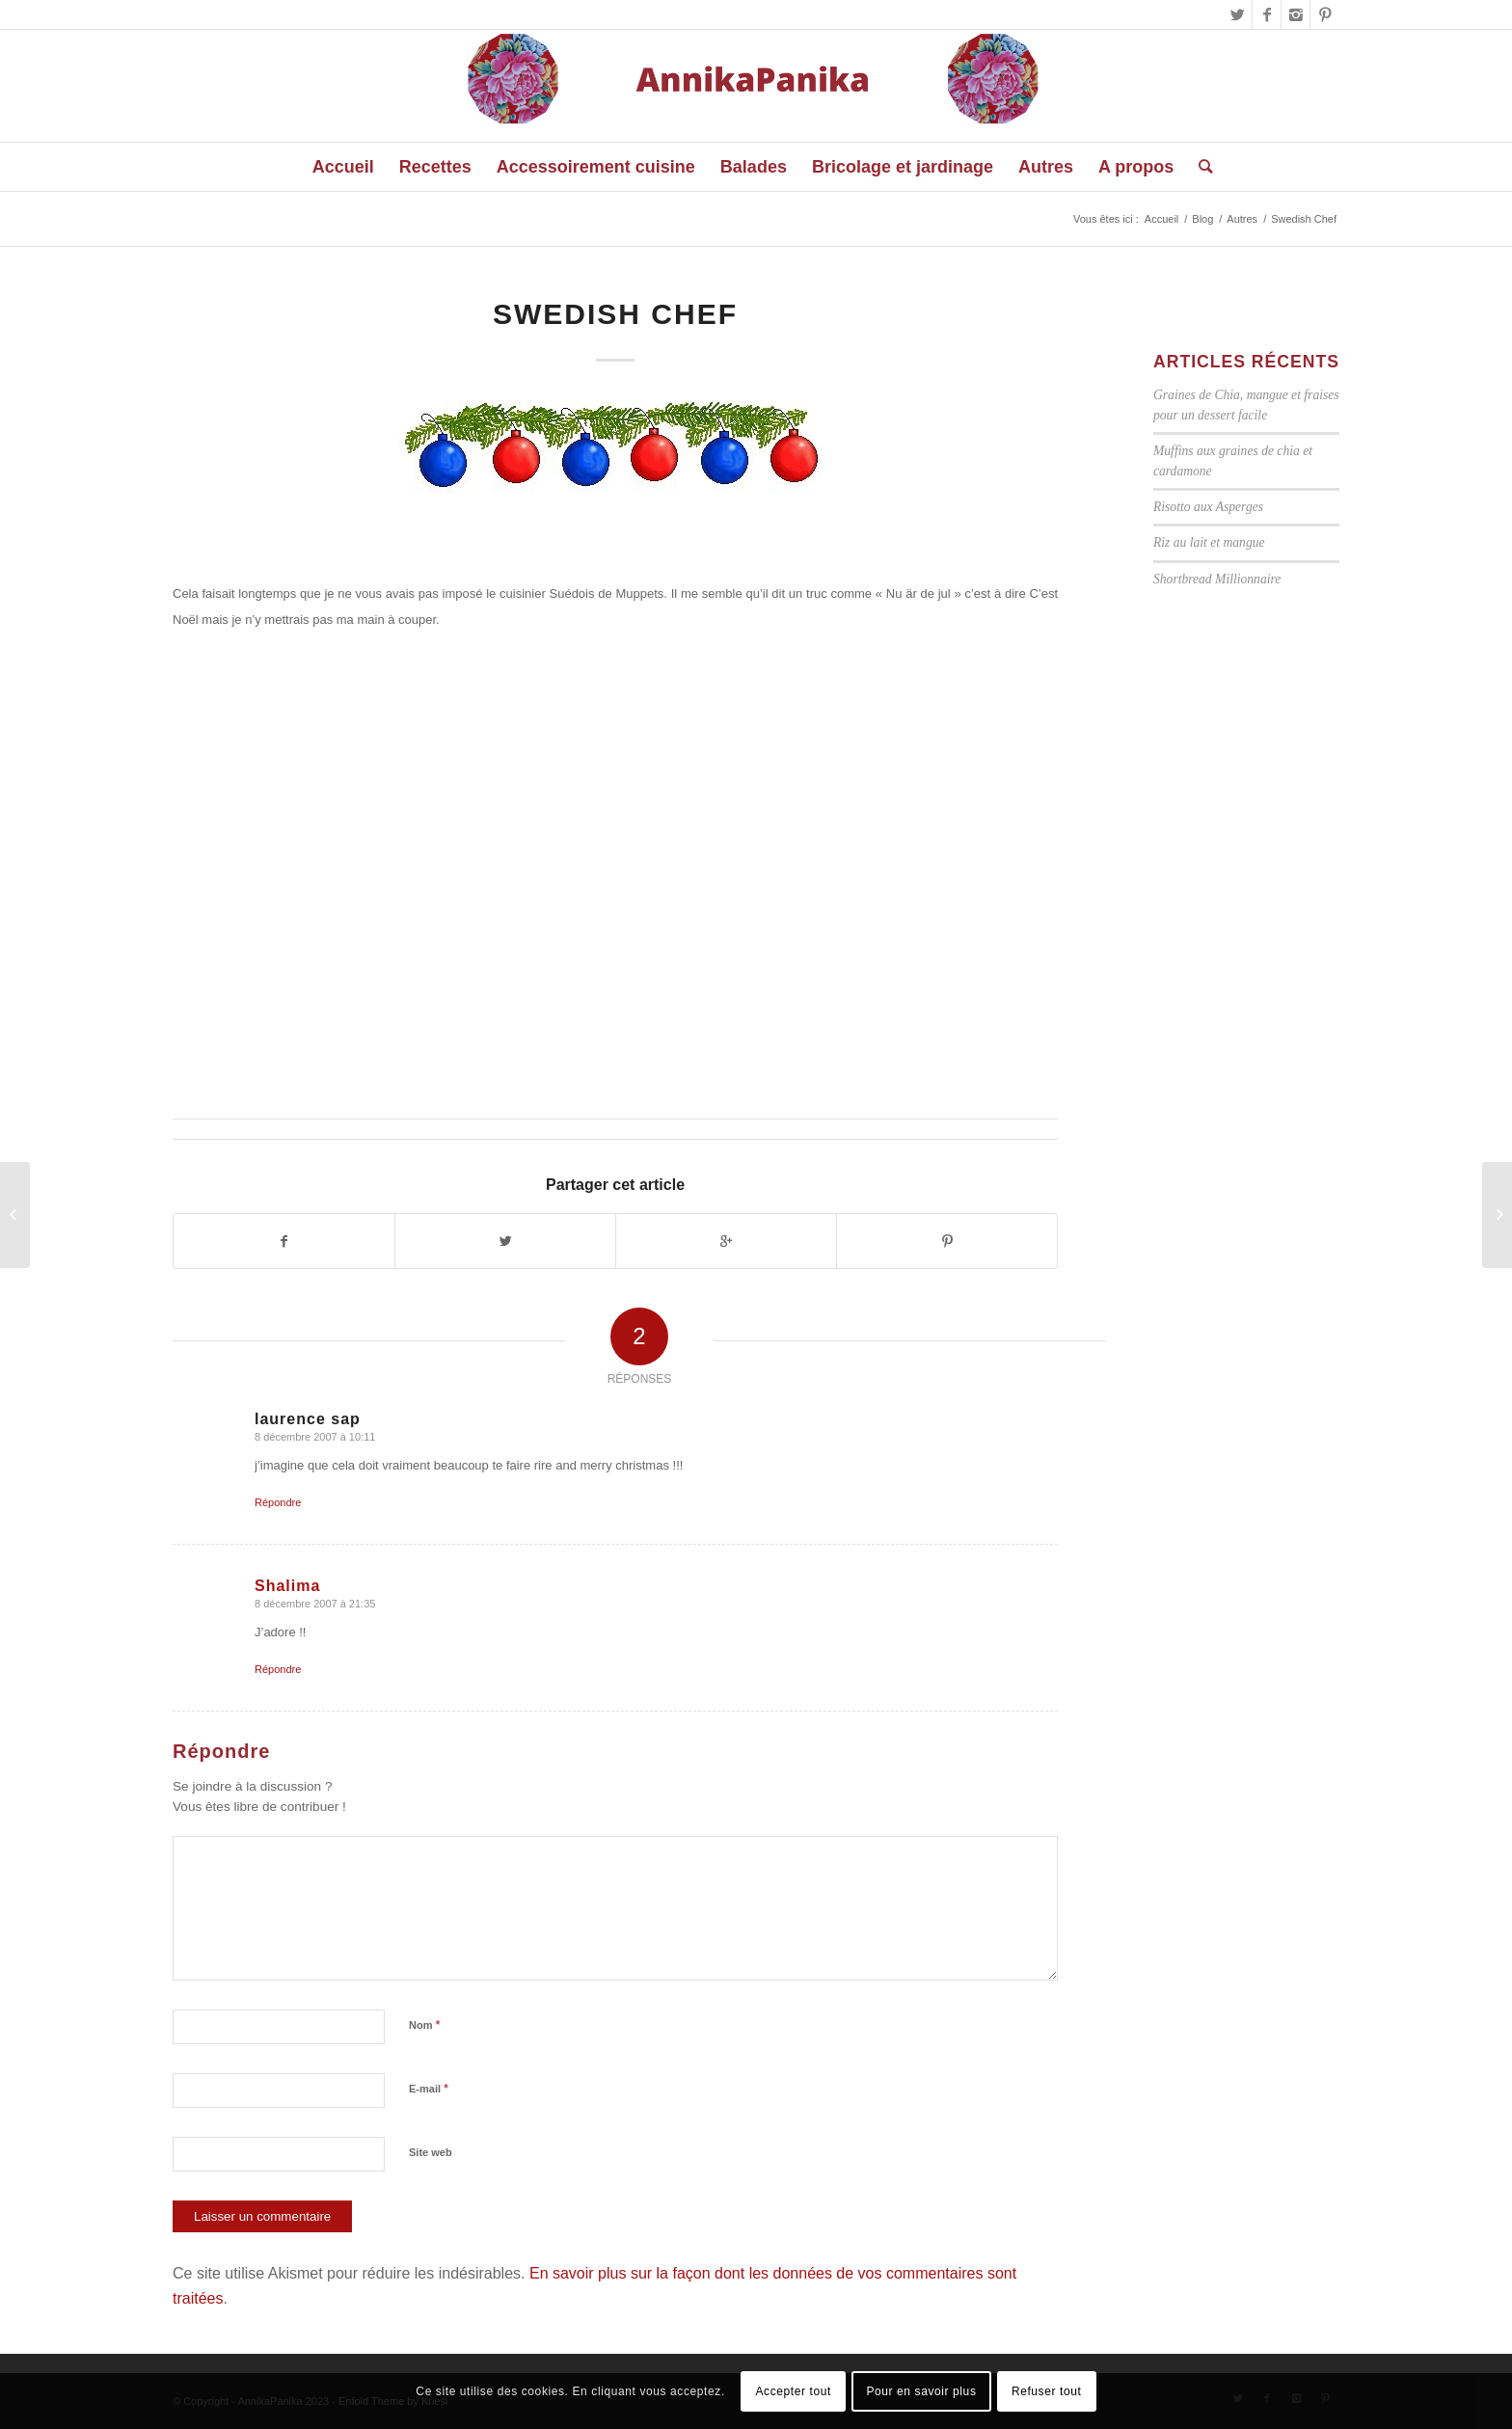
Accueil (1161, 219)
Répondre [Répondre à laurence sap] (278, 1502)
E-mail (428, 2088)
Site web (430, 2152)
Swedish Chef (615, 314)
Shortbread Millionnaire (1217, 579)
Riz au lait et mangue (1209, 542)
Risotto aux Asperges (1208, 506)
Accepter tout (793, 2391)
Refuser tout (1047, 2391)
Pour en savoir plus (921, 2391)
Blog (1202, 219)
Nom (425, 2024)
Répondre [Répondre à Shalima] (278, 1669)
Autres (1242, 219)
